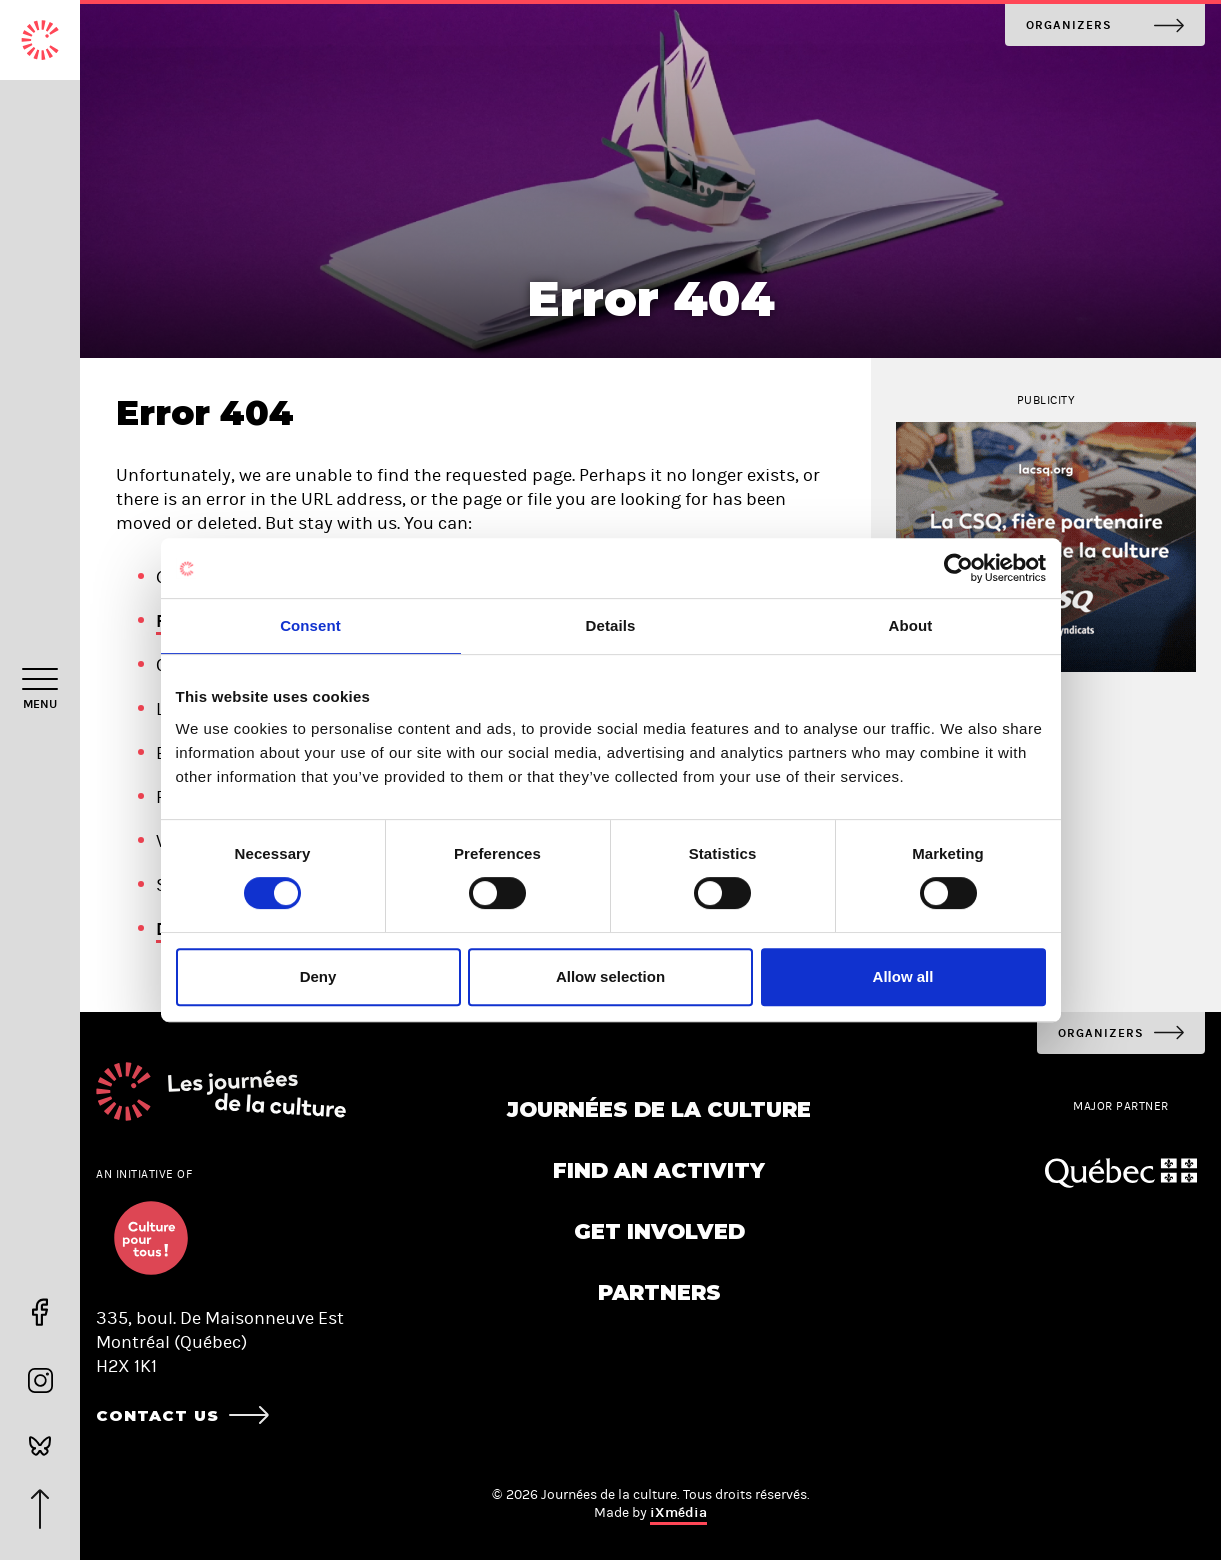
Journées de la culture (659, 1109)
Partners (659, 1292)
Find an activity (659, 1170)
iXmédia (678, 1512)
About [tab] (911, 625)
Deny (318, 976)
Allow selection (610, 976)
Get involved (659, 1231)
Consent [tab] (310, 625)
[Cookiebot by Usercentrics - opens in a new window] (958, 568)
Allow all (903, 976)
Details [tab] (611, 625)
